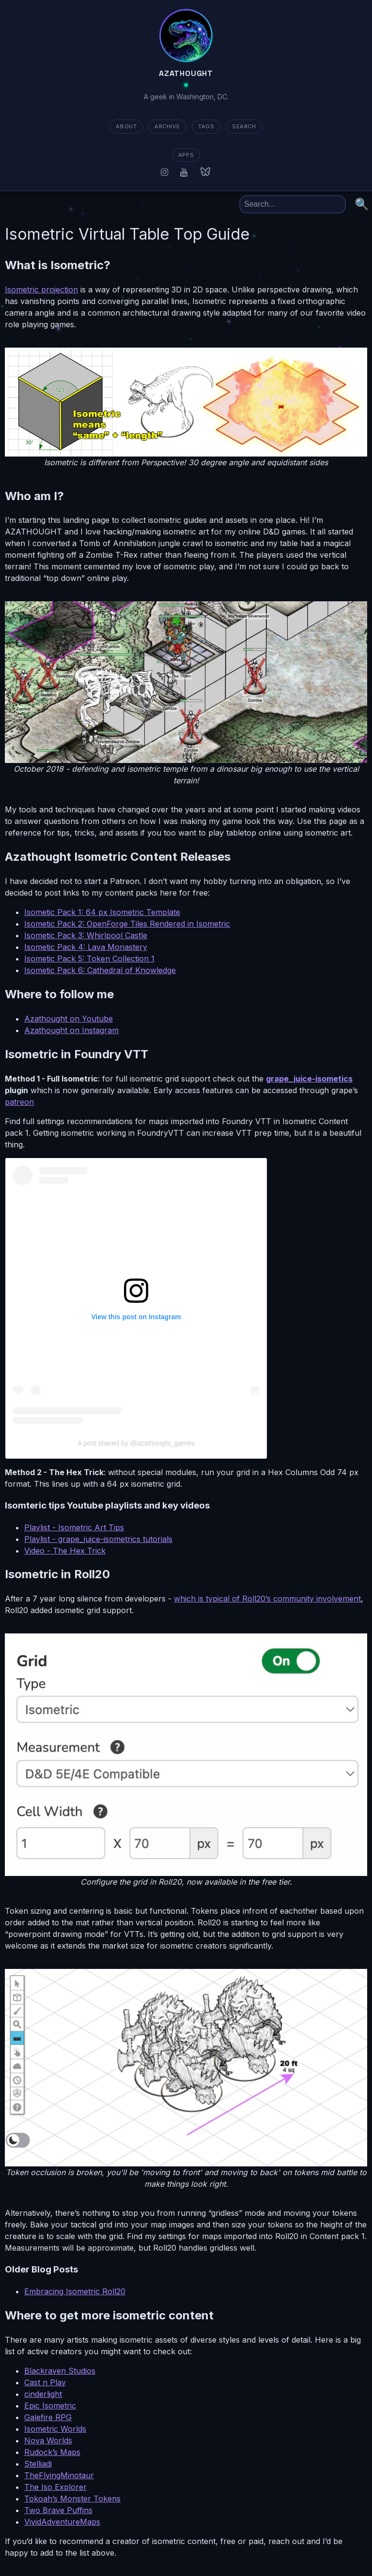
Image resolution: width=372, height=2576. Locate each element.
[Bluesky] (205, 172)
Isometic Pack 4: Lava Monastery (85, 947)
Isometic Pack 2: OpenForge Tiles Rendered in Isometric (127, 924)
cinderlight (43, 2394)
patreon (19, 1102)
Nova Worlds (48, 2440)
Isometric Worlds (55, 2429)
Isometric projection (41, 289)
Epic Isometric (50, 2405)
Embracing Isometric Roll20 (74, 2291)
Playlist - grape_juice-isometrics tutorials (98, 1539)
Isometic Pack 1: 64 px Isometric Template (102, 912)
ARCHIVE (167, 126)
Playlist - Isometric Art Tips (74, 1527)
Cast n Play (45, 2382)
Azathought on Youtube (68, 1018)
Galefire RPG (48, 2417)
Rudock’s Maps (52, 2452)
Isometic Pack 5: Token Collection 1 (89, 958)
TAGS (206, 126)
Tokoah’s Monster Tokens (72, 2498)
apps (186, 155)
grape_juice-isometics (309, 1078)
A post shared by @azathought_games (136, 1443)
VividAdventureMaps (62, 2522)
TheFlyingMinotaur (59, 2475)
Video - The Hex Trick (65, 1550)
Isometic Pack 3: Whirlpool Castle (85, 935)
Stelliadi (38, 2464)
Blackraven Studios (59, 2371)
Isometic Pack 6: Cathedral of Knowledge (100, 970)
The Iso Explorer (55, 2487)
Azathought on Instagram (71, 1030)
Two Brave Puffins (58, 2510)
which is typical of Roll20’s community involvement (267, 1598)
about (126, 126)
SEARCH (244, 126)
